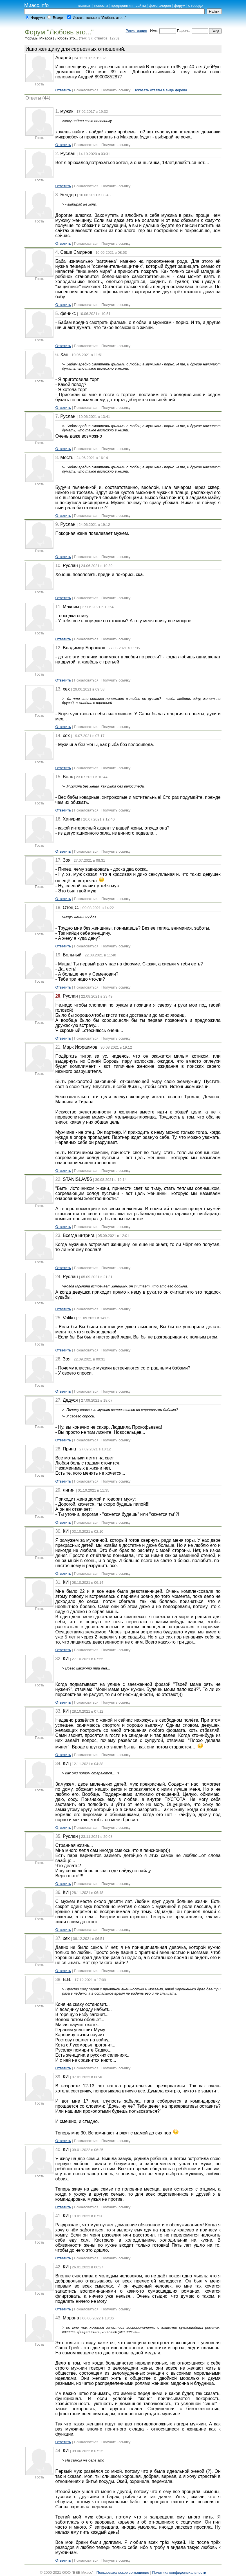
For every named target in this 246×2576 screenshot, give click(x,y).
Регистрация (136, 30)
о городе (195, 5)
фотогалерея (160, 5)
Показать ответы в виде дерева (160, 90)
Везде (58, 18)
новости (101, 5)
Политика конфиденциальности (179, 2572)
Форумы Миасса (38, 38)
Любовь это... (66, 38)
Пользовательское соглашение (123, 2572)
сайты (141, 5)
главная (84, 5)
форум (179, 5)
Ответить (63, 90)
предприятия (122, 5)
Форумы (38, 18)
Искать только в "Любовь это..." (99, 18)
